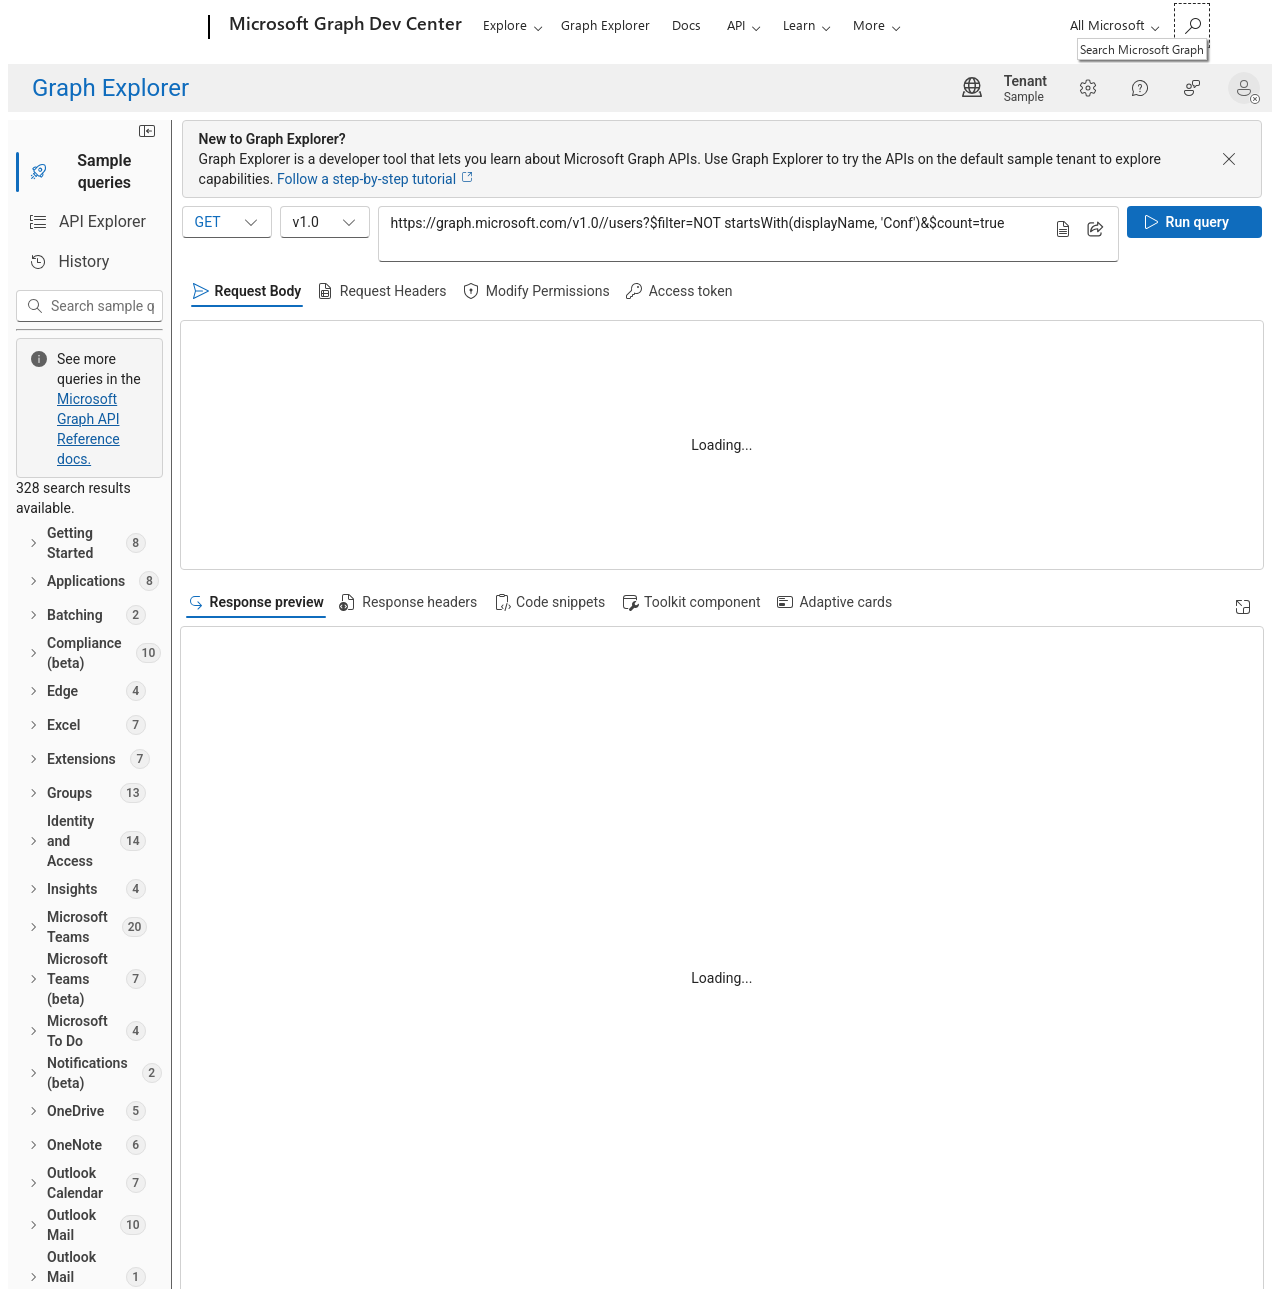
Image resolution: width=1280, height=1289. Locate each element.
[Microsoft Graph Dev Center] (343, 28)
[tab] (235, 182)
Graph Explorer (605, 24)
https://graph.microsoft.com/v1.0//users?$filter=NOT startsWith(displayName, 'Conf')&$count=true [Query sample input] (864, 233)
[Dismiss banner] (1229, 159)
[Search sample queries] (249, 306)
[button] (1248, 88)
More (869, 24)
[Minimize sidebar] (439, 141)
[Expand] (1243, 607)
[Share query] (1095, 229)
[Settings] (1088, 88)
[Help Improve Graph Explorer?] (1192, 88)
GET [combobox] (520, 222)
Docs (686, 24)
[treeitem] (235, 415)
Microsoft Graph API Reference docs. (322, 356)
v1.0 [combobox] (618, 222)
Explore (505, 24)
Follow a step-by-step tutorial (914, 179)
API (736, 24)
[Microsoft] (132, 28)
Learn (799, 24)
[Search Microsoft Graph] (1192, 25)
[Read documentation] (428, 449)
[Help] (1140, 88)
